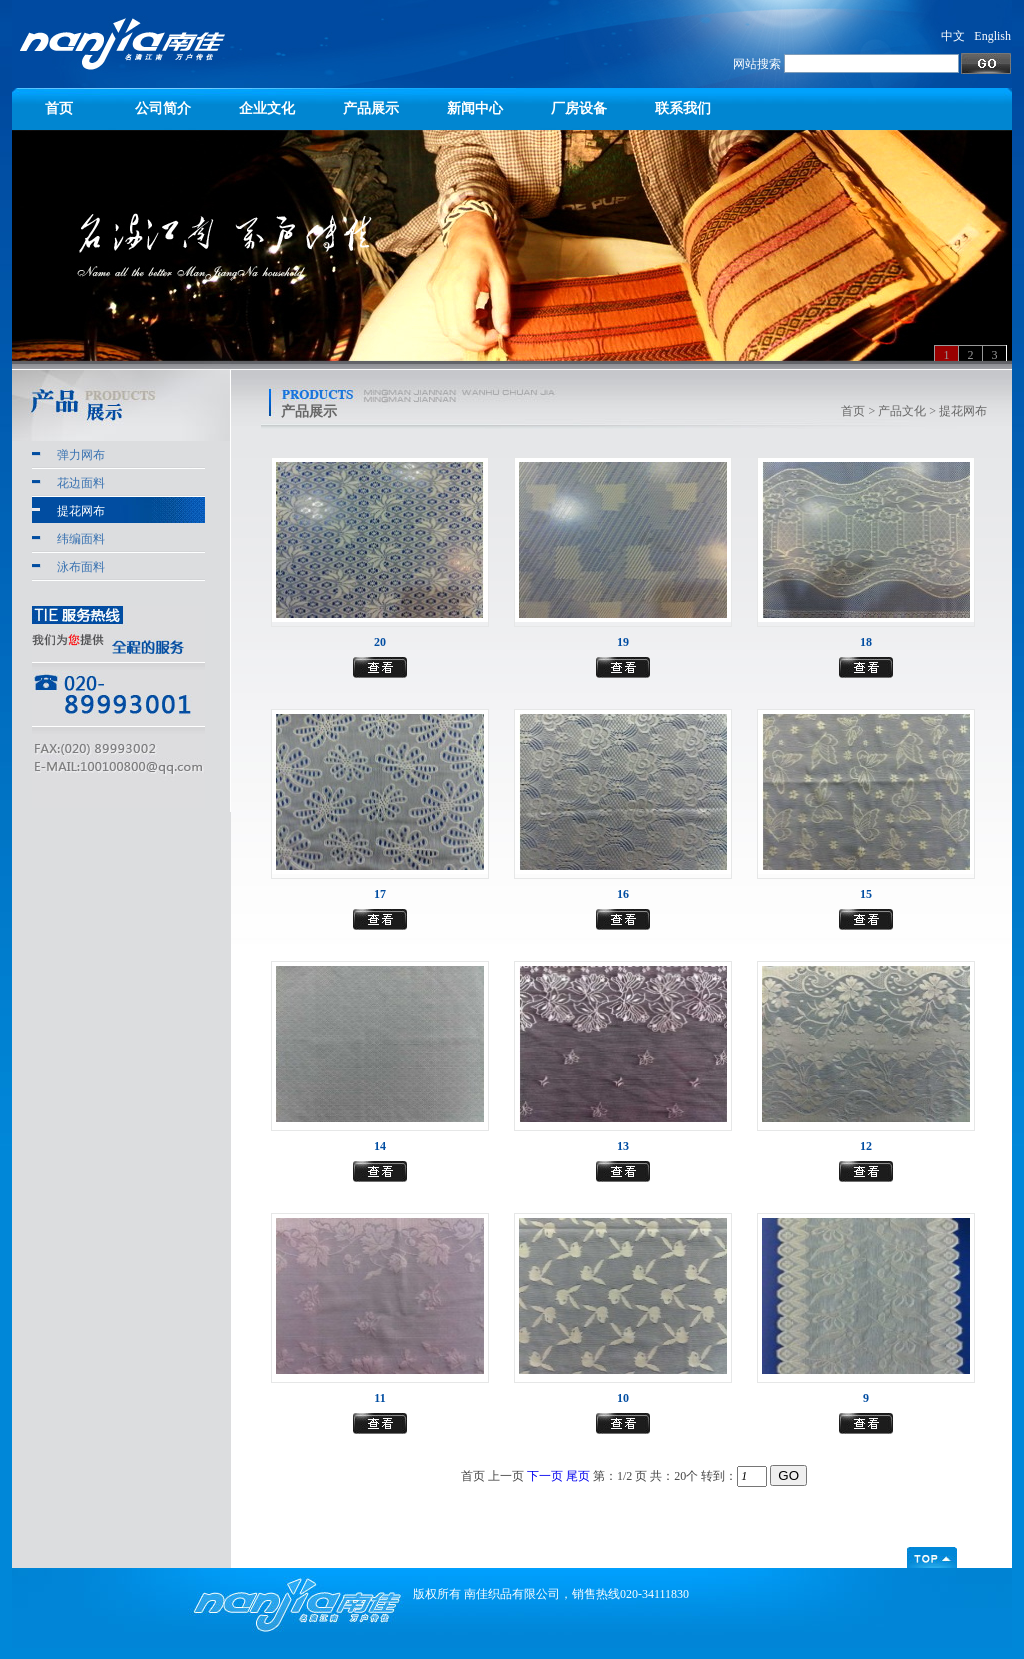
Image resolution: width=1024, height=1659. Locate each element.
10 (623, 1398)
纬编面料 (81, 539)
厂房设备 (579, 108)
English (992, 36)
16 (623, 894)
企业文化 (267, 108)
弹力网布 (81, 455)
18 (866, 642)
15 (866, 894)
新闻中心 (475, 108)
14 (380, 1146)
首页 (59, 108)
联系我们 (683, 108)
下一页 (545, 1476)
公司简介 (163, 108)
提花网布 (81, 511)
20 (380, 642)
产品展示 (371, 108)
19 (623, 642)
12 (866, 1146)
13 (623, 1146)
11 (379, 1398)
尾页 (578, 1476)
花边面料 (81, 483)
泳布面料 (81, 567)
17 (380, 894)
